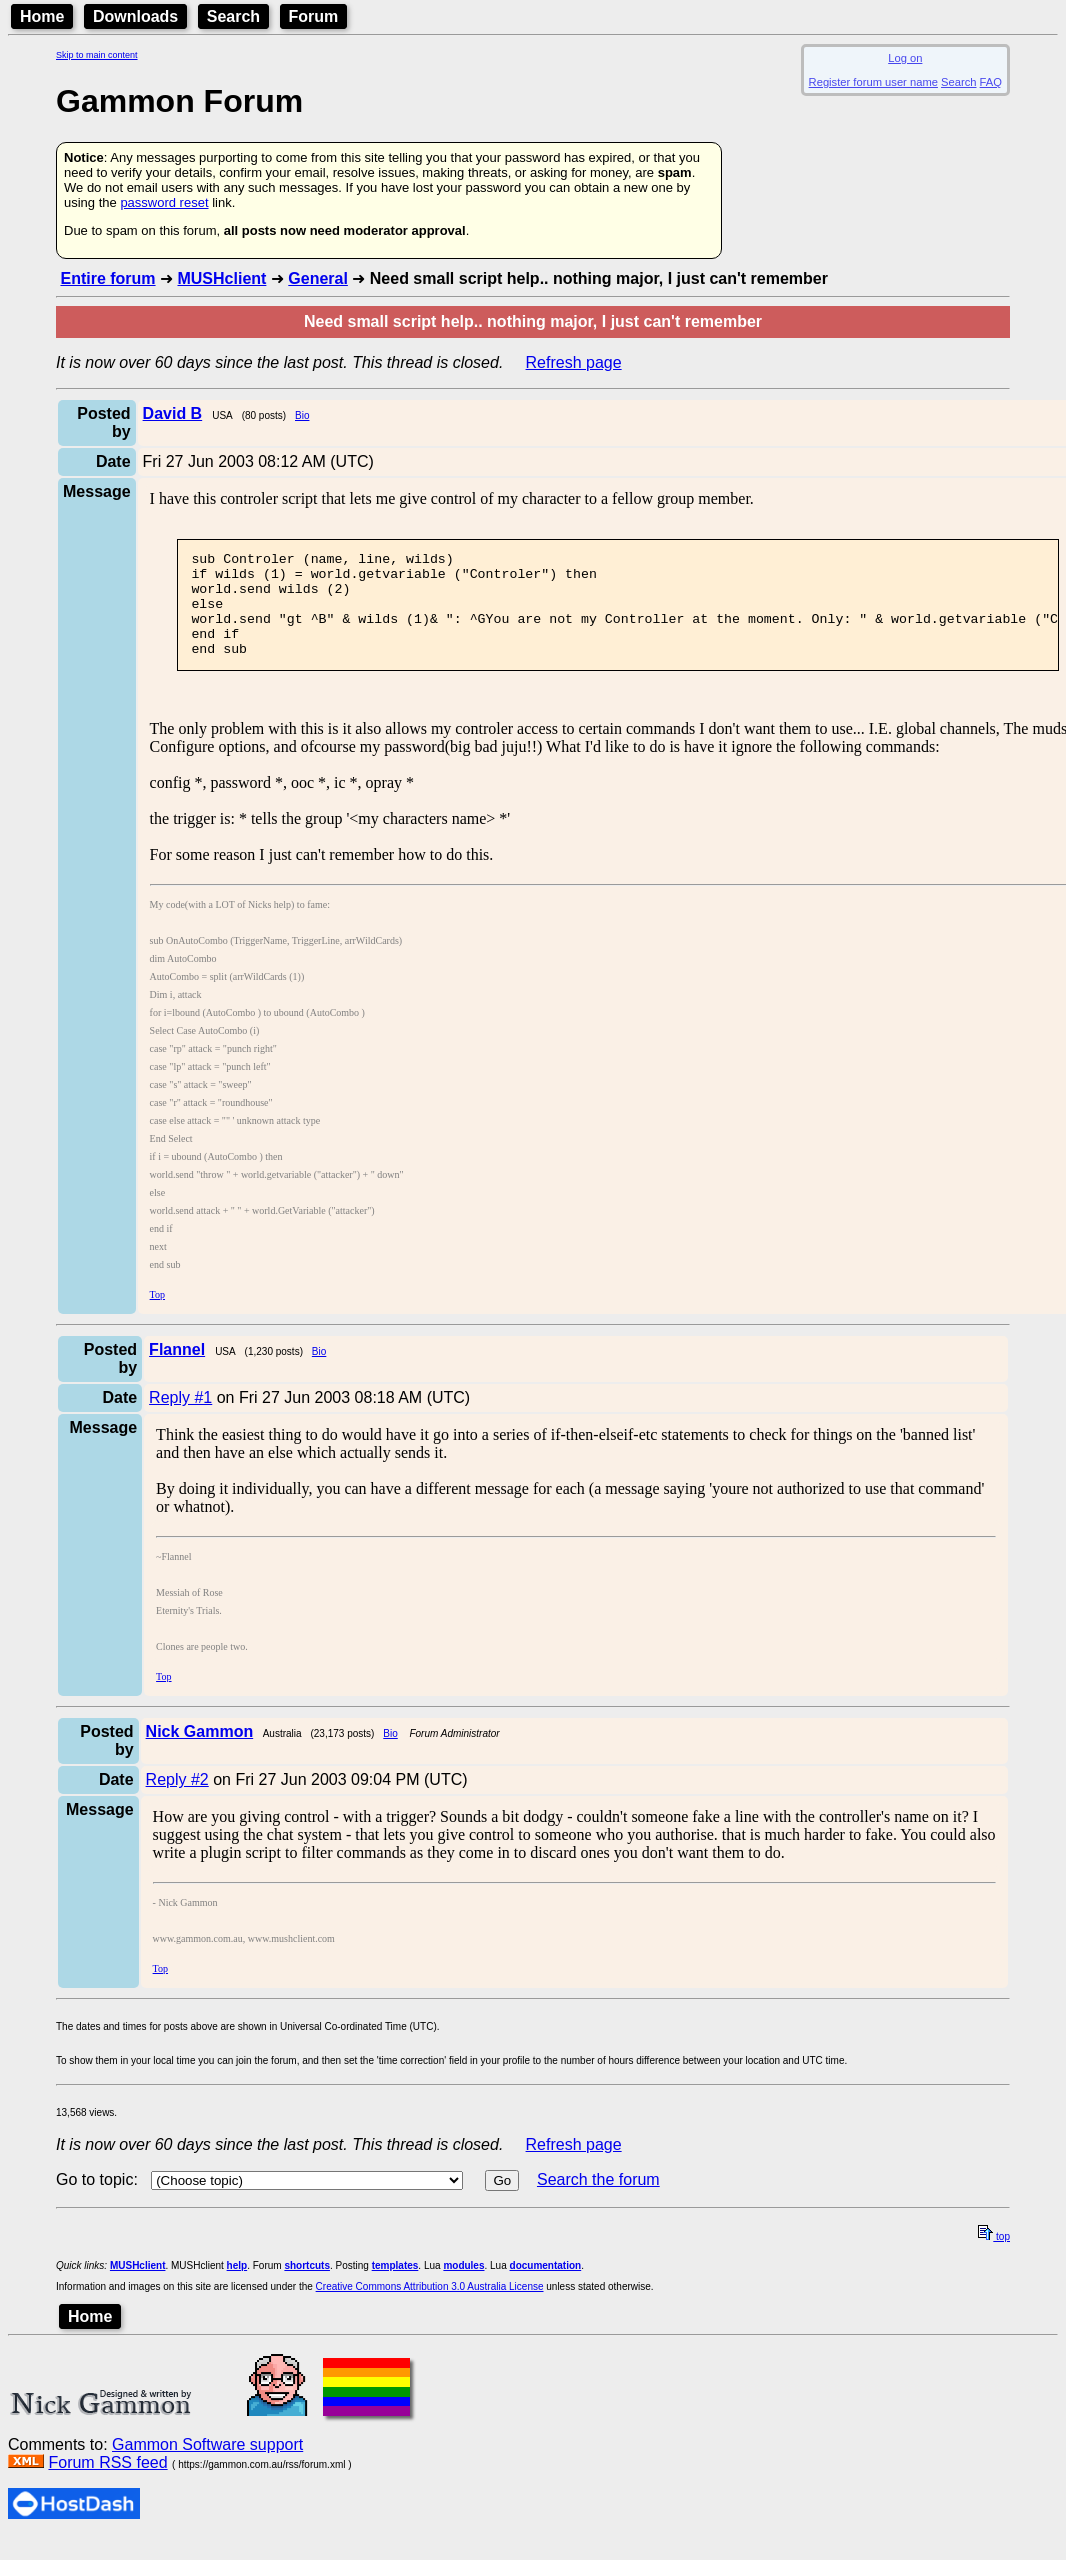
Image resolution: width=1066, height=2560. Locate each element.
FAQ (991, 82)
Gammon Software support (207, 2465)
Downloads (135, 16)
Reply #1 (180, 1418)
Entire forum (107, 278)
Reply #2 (177, 1800)
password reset (164, 202)
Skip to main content (97, 55)
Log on (905, 58)
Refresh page (574, 362)
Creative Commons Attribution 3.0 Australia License (430, 2307)
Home (42, 16)
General (318, 278)
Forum (314, 16)
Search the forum (598, 2200)
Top (157, 1315)
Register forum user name (873, 82)
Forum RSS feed (107, 2483)
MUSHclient (221, 278)
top (994, 2257)
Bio (302, 415)
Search (233, 16)
